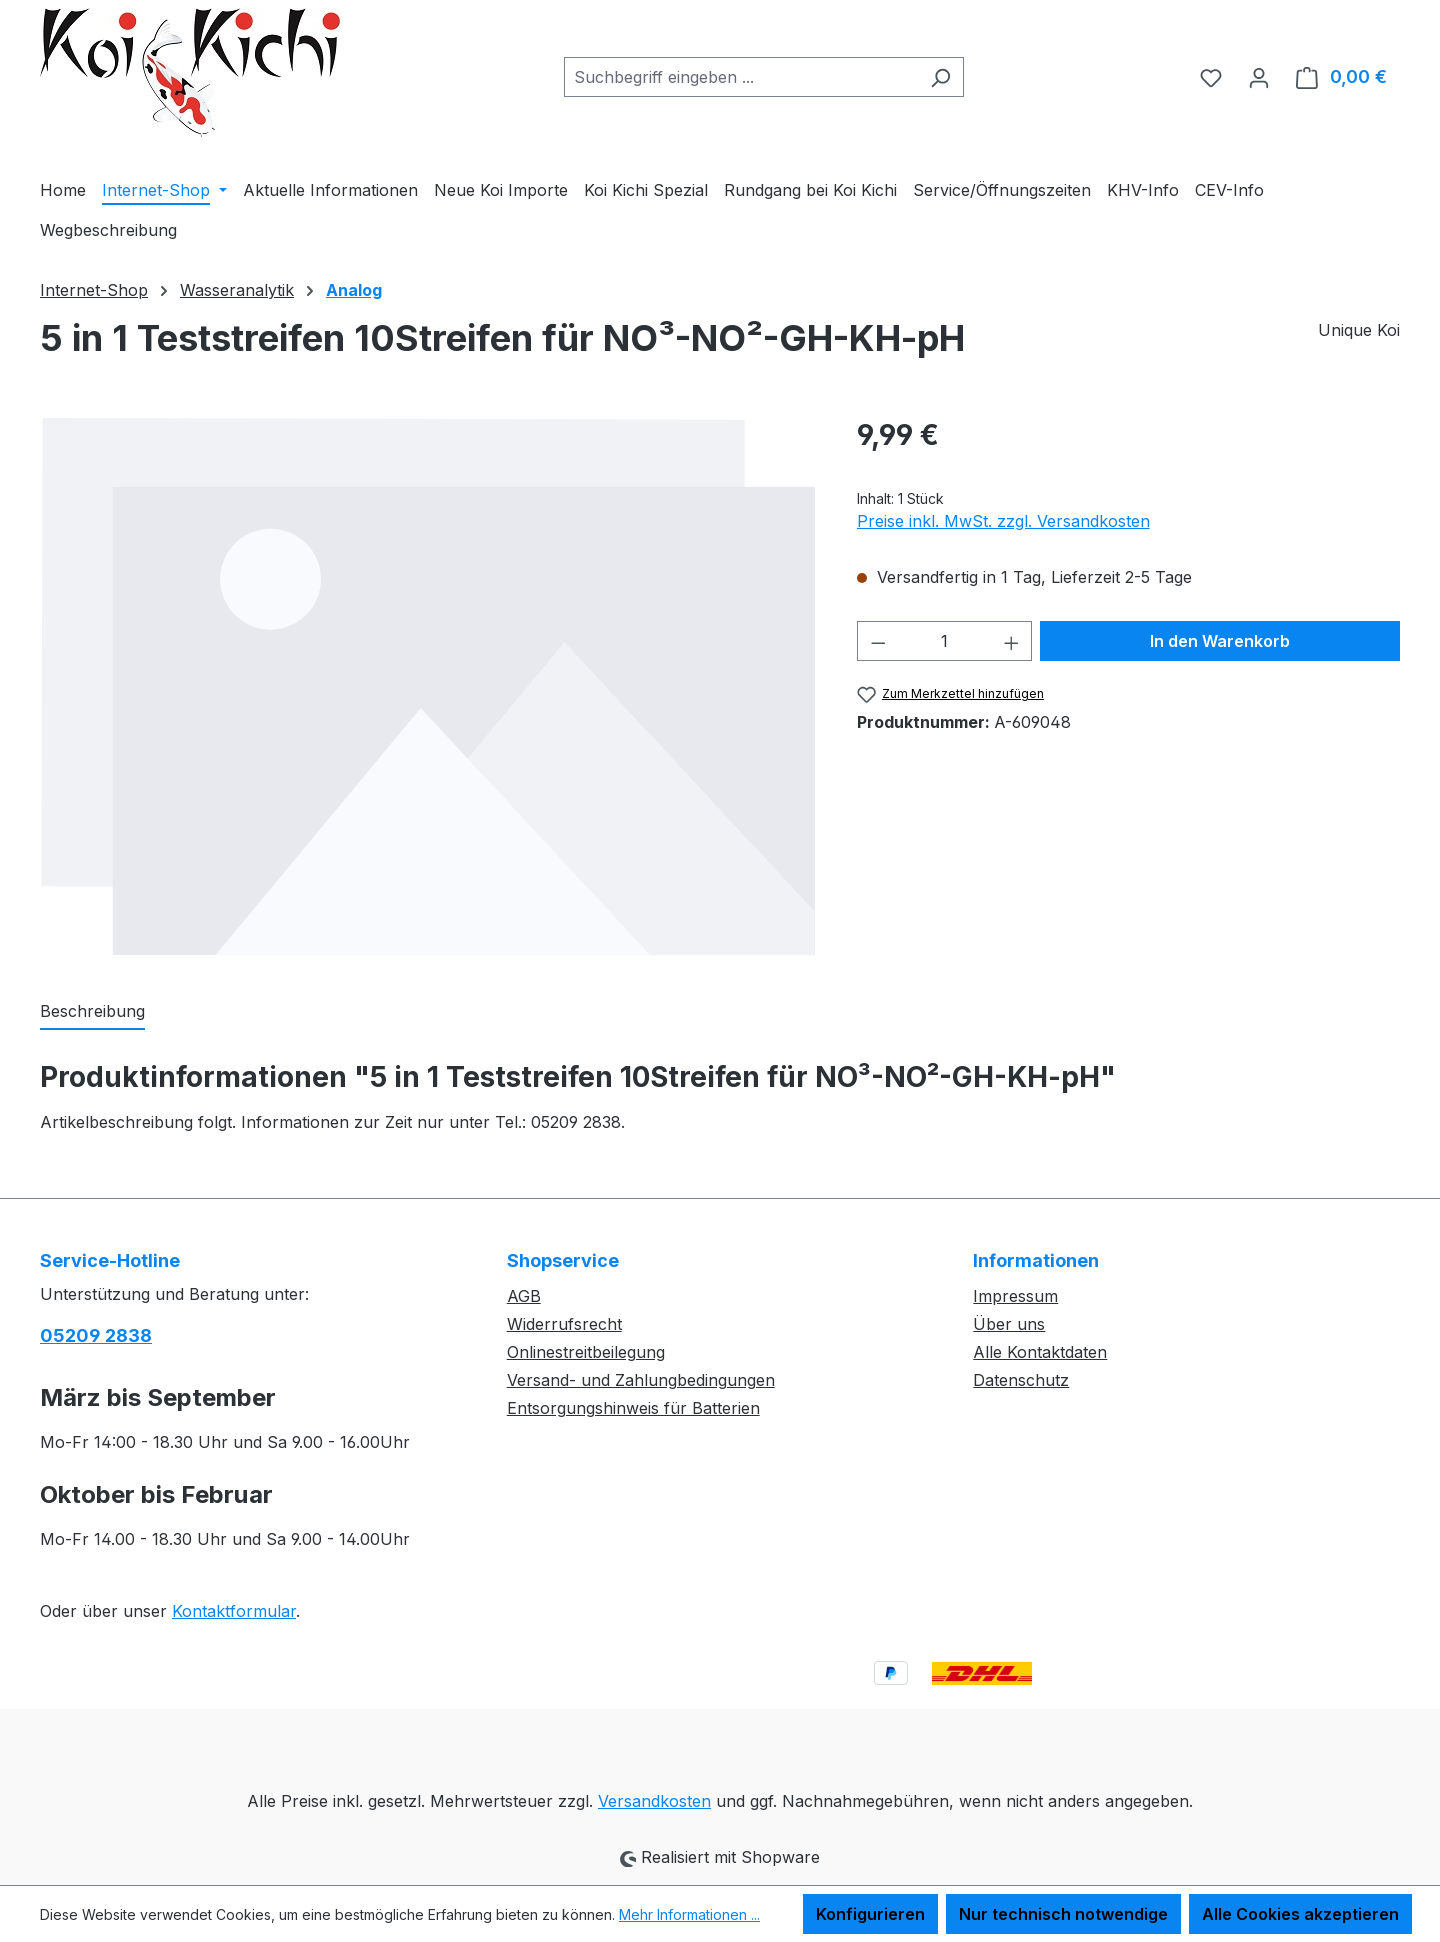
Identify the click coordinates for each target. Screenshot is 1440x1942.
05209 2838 (96, 1335)
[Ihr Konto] (1259, 77)
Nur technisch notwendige (1063, 1914)
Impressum (1015, 1296)
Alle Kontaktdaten (1040, 1352)
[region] (428, 686)
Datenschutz (1021, 1380)
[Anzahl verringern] (878, 641)
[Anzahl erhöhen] (1012, 641)
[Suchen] (940, 77)
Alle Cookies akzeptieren (1300, 1914)
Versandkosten (654, 1801)
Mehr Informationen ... (689, 1914)
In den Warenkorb (1220, 641)
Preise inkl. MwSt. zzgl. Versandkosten (1003, 521)
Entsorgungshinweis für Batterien (633, 1408)
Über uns (1009, 1324)
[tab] (92, 1012)
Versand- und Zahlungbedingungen (641, 1380)
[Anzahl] (944, 641)
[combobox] (741, 77)
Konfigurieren (870, 1914)
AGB (524, 1296)
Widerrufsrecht (564, 1324)
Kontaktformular (234, 1611)
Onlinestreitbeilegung (586, 1352)
